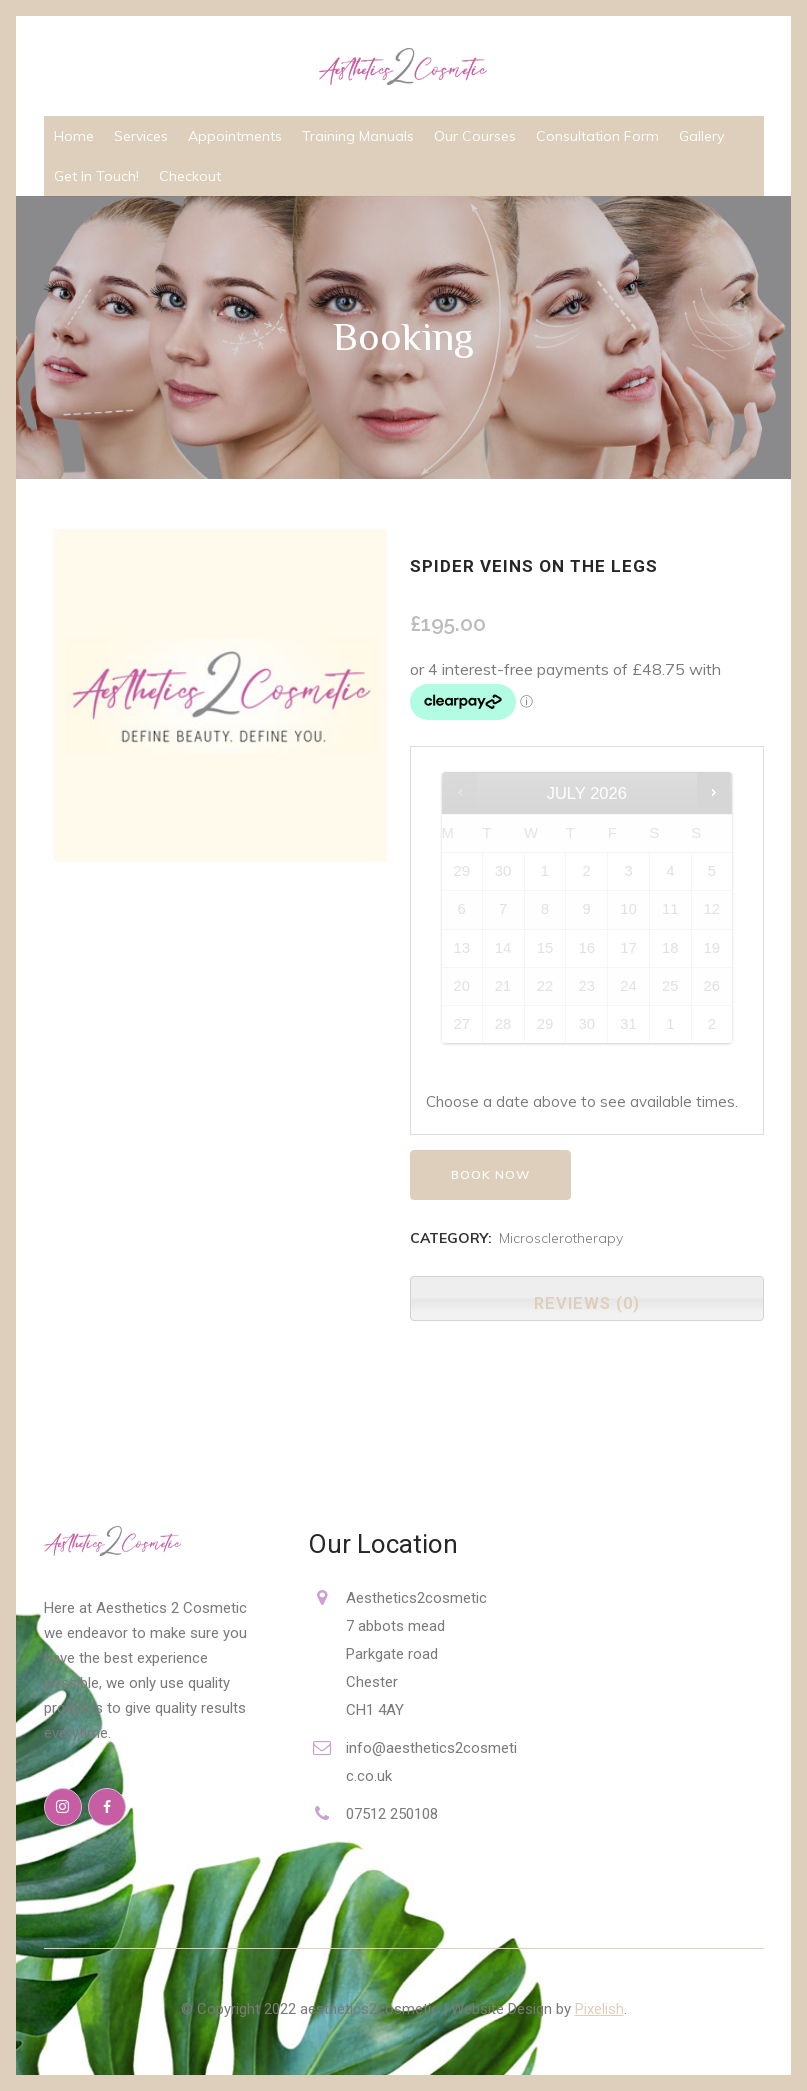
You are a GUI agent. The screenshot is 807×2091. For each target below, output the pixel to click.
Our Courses (475, 136)
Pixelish (599, 2009)
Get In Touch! (96, 176)
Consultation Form (597, 136)
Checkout (190, 176)
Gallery (701, 136)
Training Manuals (358, 136)
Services (141, 136)
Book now (490, 1174)
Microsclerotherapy (561, 1238)
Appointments (235, 136)
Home (74, 136)
